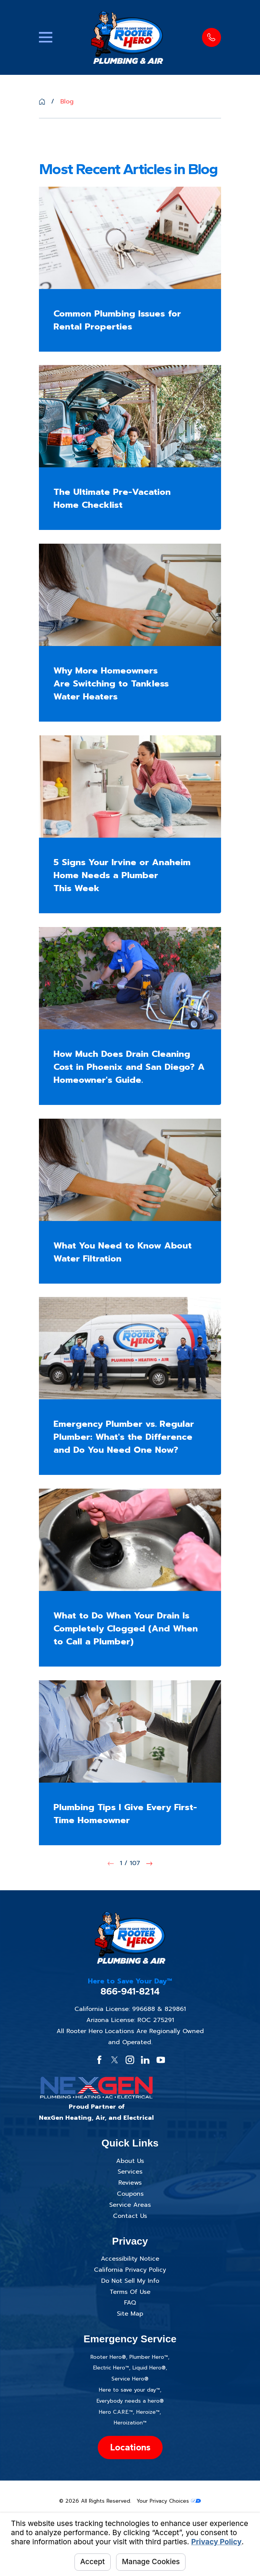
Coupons (130, 2193)
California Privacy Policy (130, 2269)
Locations (130, 2447)
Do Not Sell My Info (130, 2280)
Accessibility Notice (130, 2258)
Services (130, 2171)
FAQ (130, 2302)
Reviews (130, 2182)
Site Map (130, 2313)
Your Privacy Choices (169, 2501)
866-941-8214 (130, 1991)
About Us (130, 2161)
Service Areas (130, 2204)
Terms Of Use (130, 2292)
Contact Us (130, 2216)
